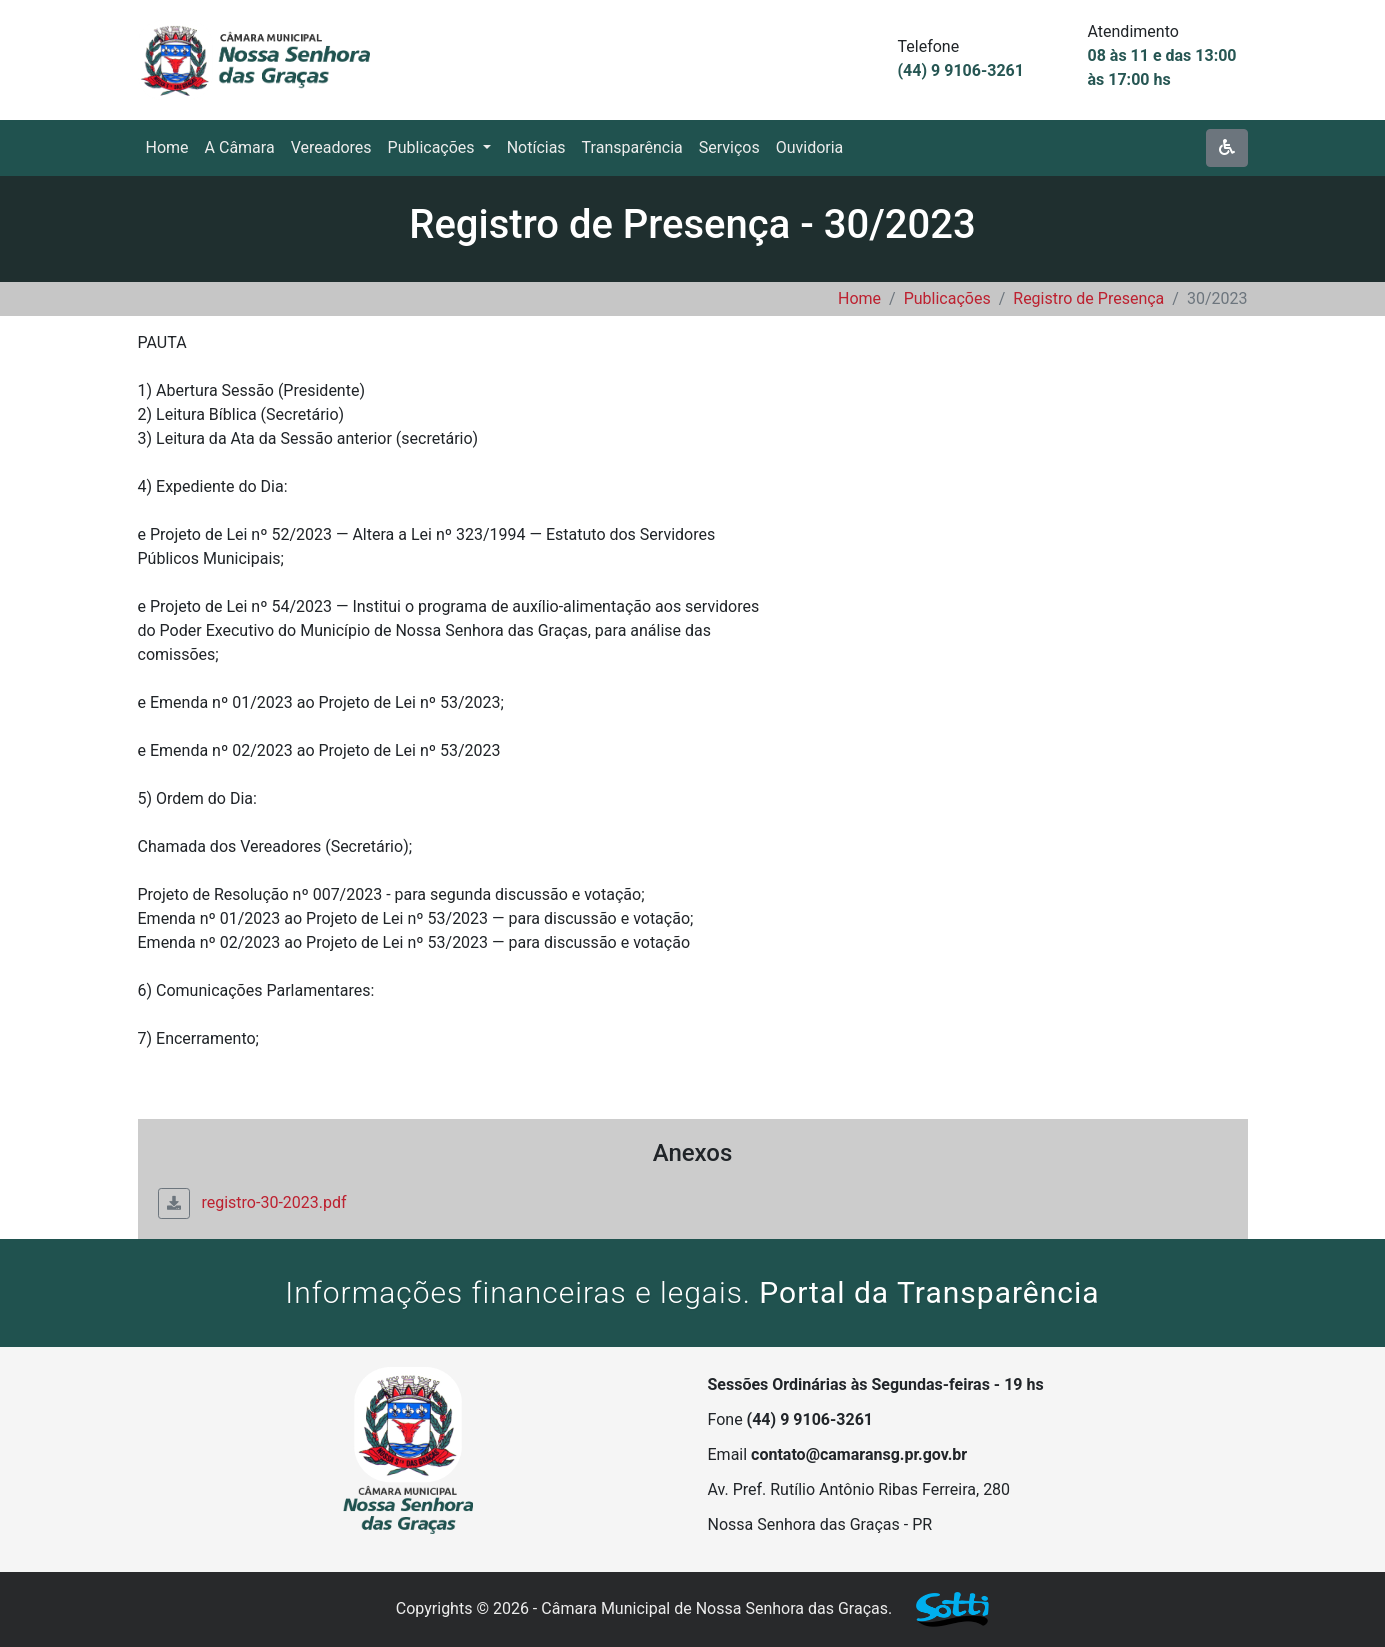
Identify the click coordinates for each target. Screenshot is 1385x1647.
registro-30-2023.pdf (252, 1202)
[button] (439, 148)
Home (859, 298)
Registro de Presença (1088, 298)
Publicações (947, 298)
